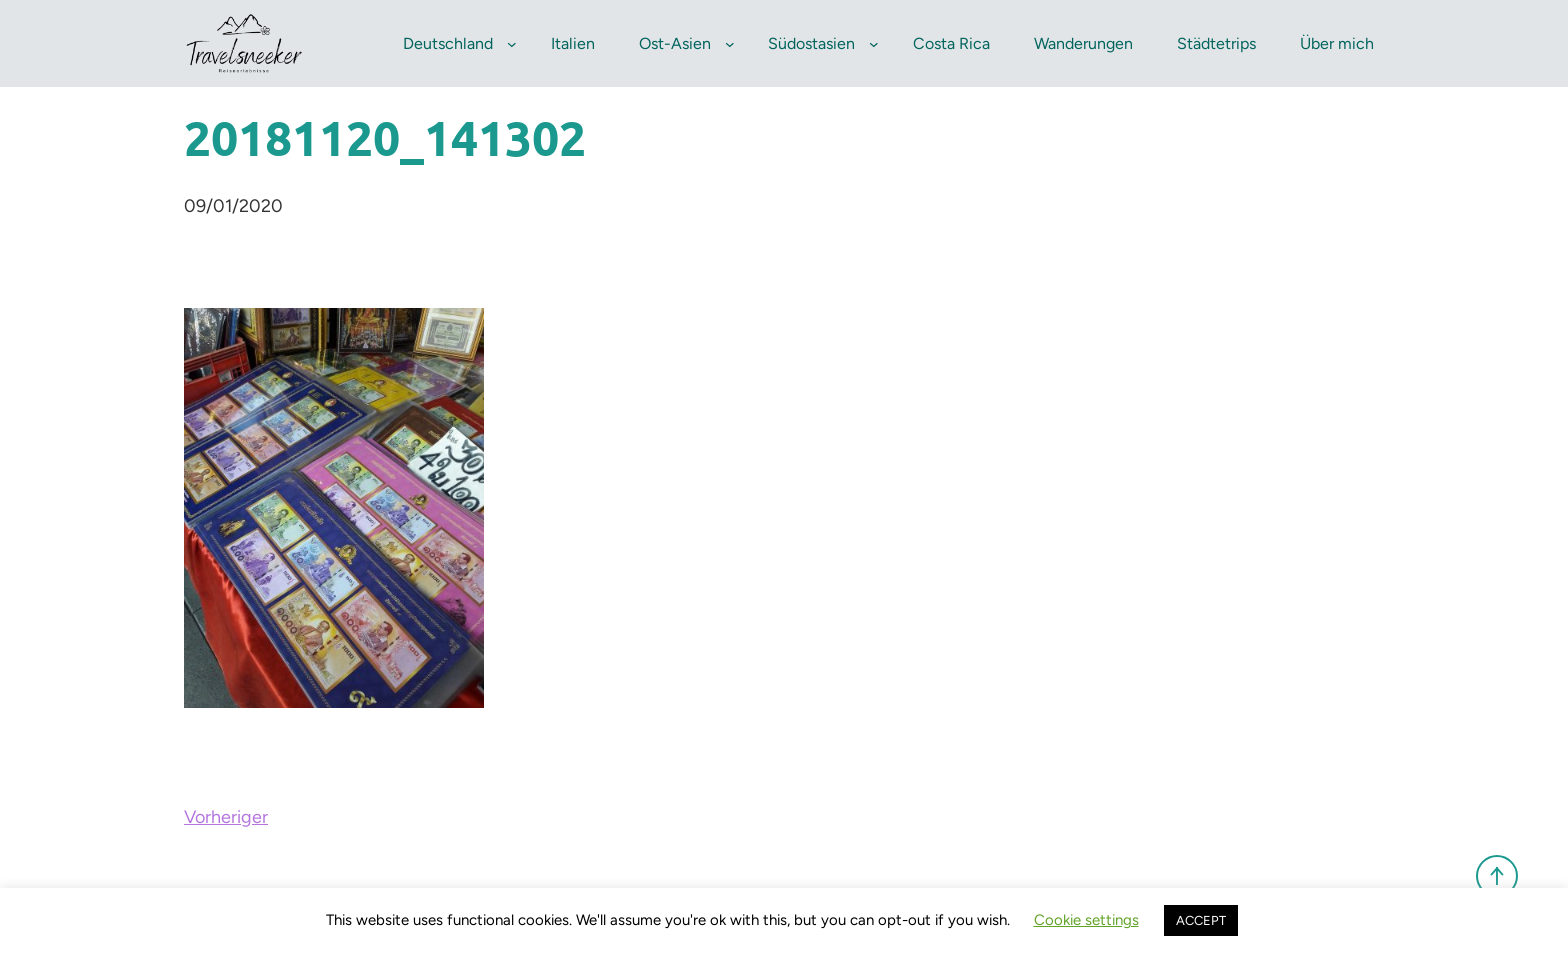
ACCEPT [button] (1201, 920)
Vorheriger (226, 817)
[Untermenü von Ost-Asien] (730, 44)
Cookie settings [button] (1086, 920)
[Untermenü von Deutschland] (512, 44)
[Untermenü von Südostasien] (874, 44)
